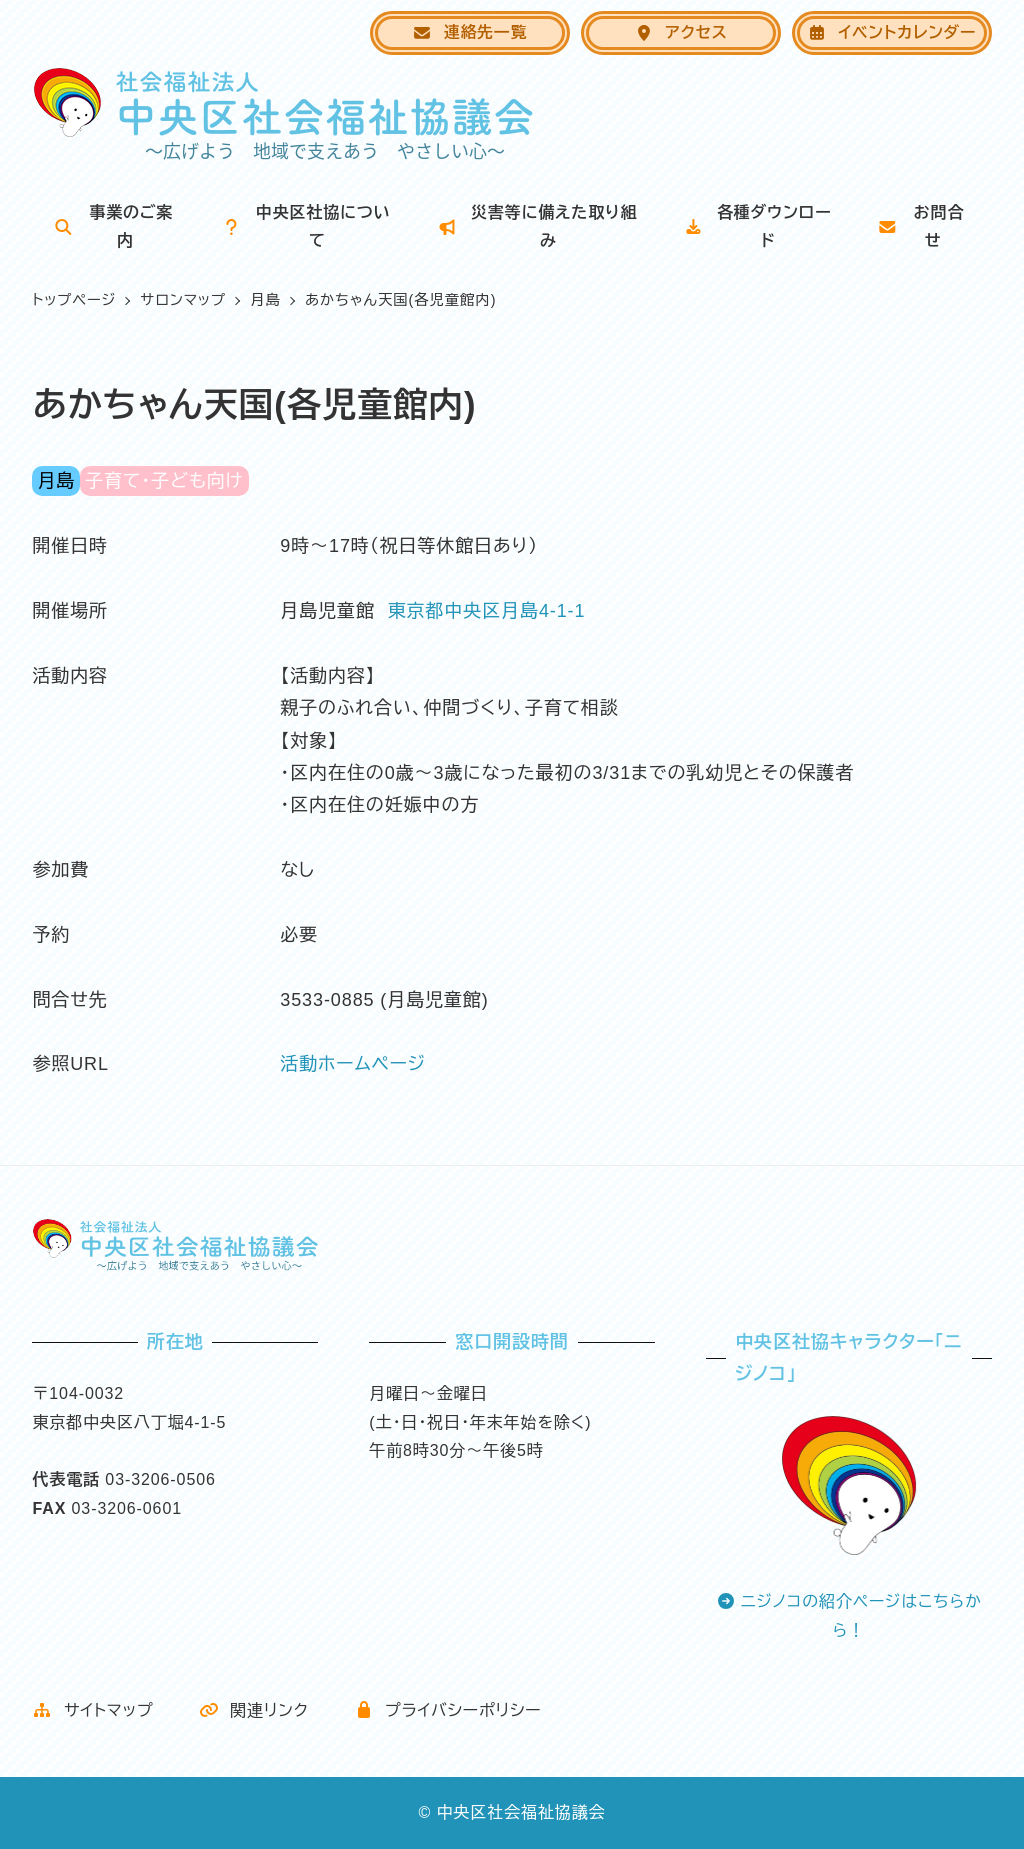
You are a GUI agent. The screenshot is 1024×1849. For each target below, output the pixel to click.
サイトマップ (92, 1710)
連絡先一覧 (469, 32)
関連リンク (254, 1710)
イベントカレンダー (891, 32)
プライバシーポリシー (448, 1710)
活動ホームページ (353, 1064)
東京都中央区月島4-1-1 (487, 611)
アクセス (681, 32)
